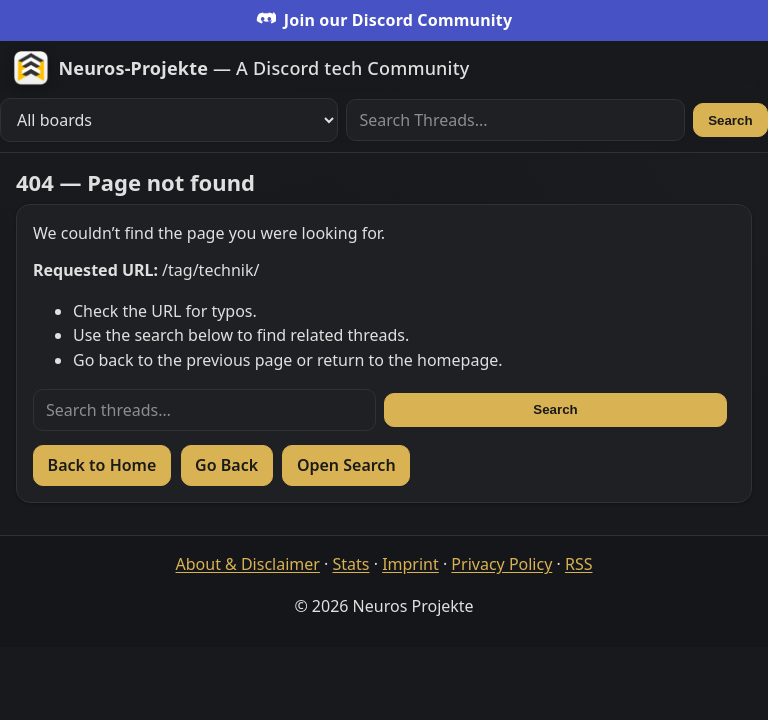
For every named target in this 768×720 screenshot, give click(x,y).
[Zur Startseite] (241, 68)
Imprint (410, 564)
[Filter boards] (169, 120)
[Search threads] (204, 410)
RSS (579, 564)
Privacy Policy (501, 564)
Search (730, 120)
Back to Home (102, 465)
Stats (351, 564)
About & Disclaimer (248, 564)
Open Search (346, 465)
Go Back (226, 465)
